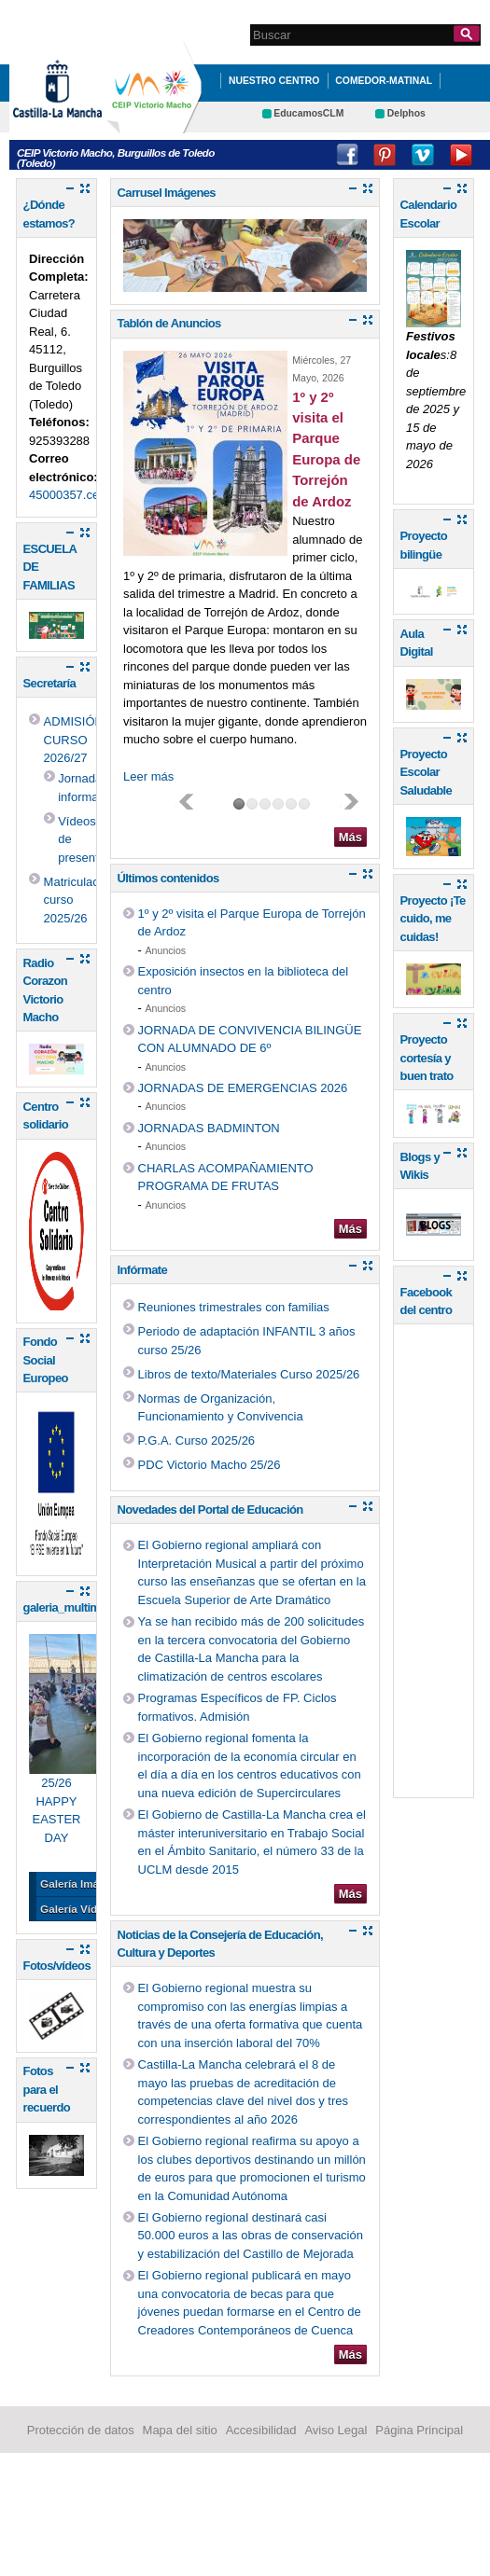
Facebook (347, 155)
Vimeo (423, 155)
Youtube (461, 155)
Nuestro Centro (274, 81)
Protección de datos (80, 2430)
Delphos (406, 113)
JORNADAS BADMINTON (209, 1128)
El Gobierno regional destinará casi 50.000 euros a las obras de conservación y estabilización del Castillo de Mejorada (250, 2235)
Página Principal (419, 2430)
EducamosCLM (308, 113)
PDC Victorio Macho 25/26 (209, 1465)
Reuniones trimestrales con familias (233, 1307)
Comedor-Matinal (383, 81)
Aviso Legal (335, 2430)
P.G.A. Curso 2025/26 (197, 1440)
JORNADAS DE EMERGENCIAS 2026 (243, 1088)
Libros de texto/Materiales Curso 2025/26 (249, 1374)
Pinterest (384, 155)
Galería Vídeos (78, 1909)
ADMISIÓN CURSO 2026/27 (74, 739)
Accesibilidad (261, 2430)
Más (350, 837)
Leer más (148, 776)
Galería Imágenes (85, 1883)
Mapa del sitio (180, 2430)
